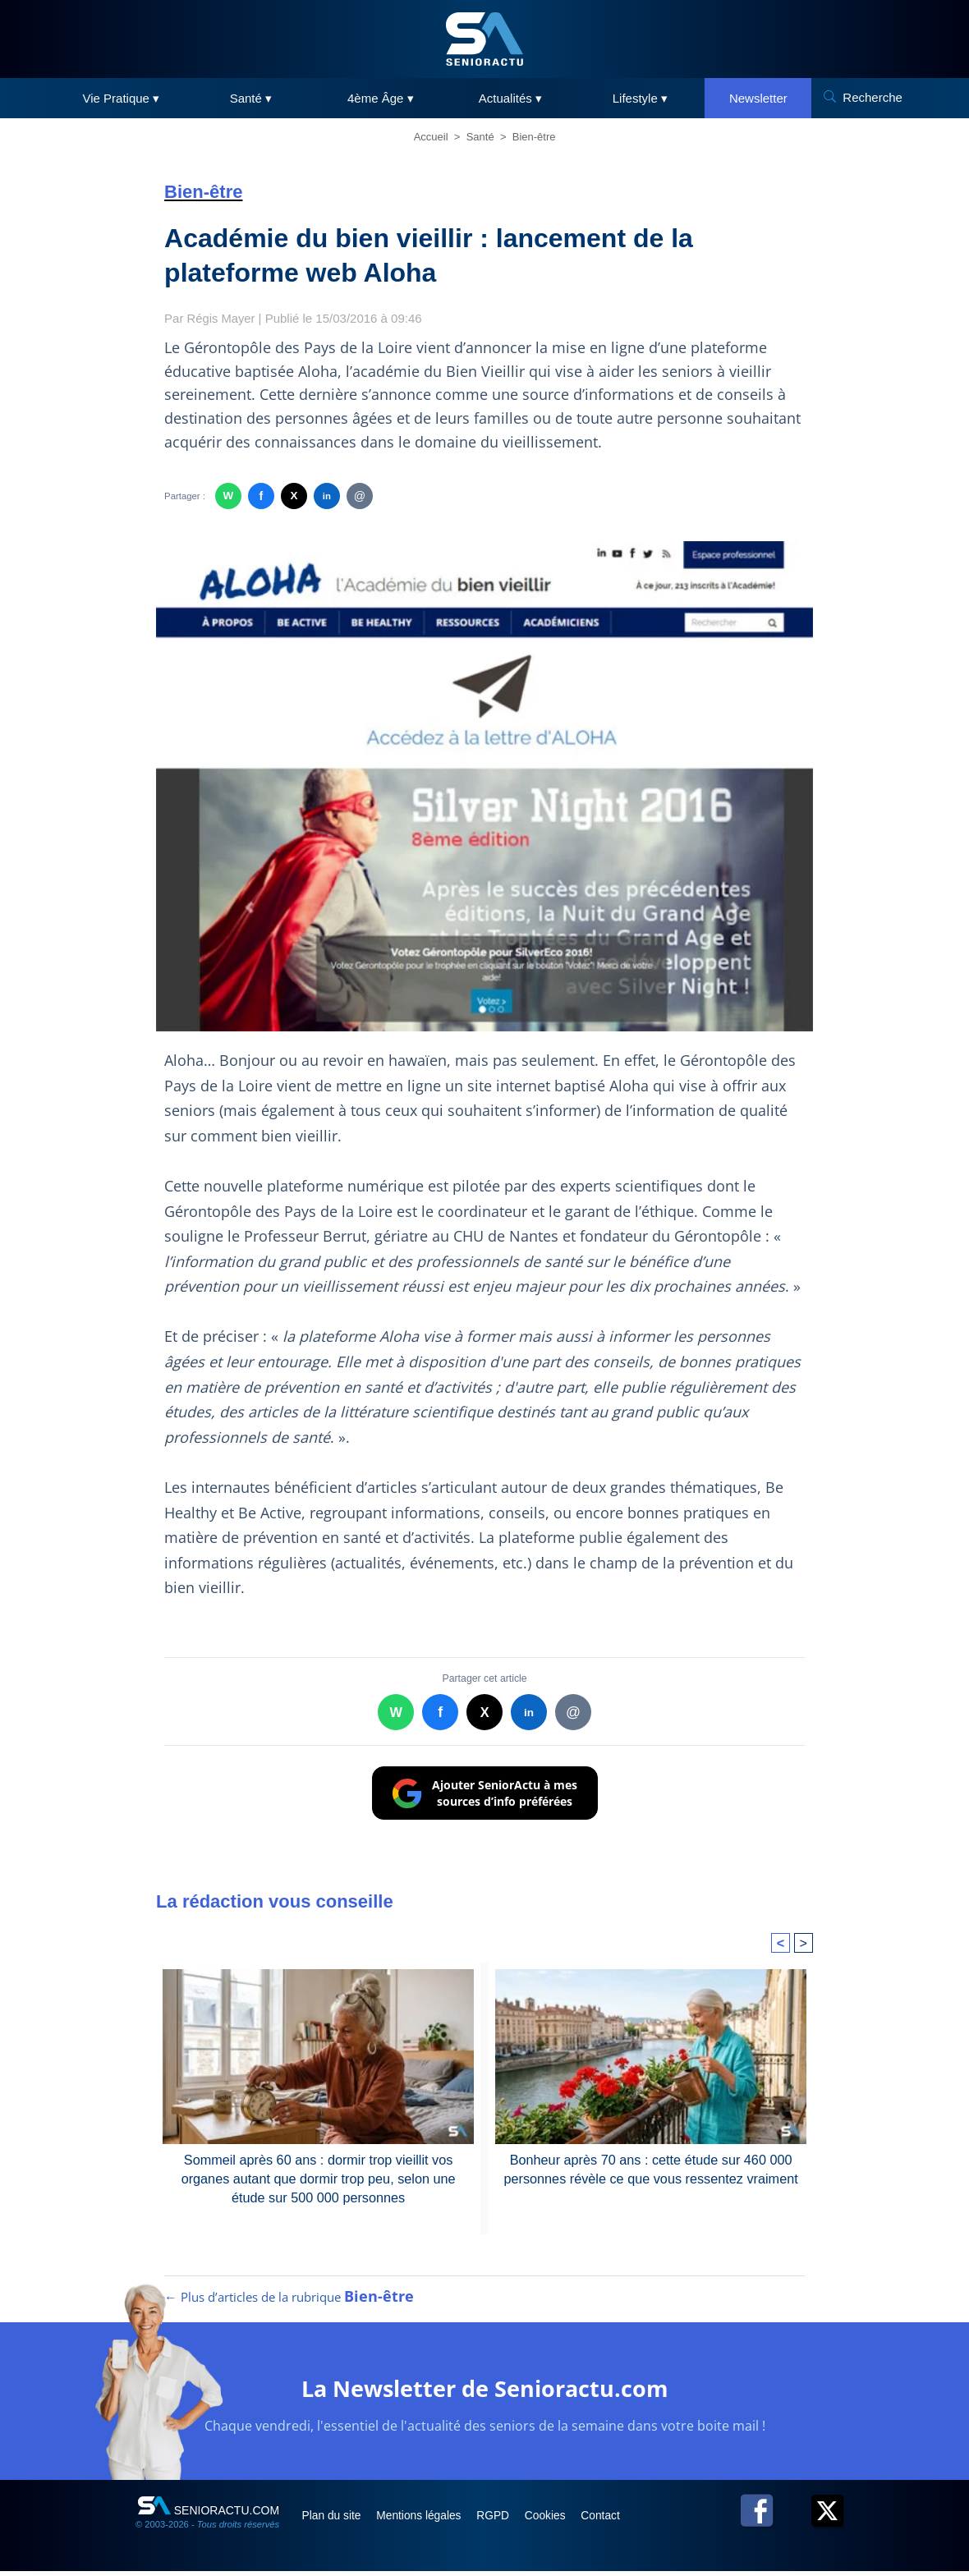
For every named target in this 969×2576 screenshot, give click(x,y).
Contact (623, 2520)
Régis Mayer (221, 318)
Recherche (872, 97)
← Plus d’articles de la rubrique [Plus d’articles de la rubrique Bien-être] (289, 2302)
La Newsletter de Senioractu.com (485, 2392)
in (326, 495)
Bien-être (534, 137)
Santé (480, 137)
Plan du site (335, 2520)
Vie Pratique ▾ (121, 98)
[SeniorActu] (484, 39)
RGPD (507, 2520)
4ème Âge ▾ (380, 98)
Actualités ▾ (510, 98)
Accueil (431, 137)
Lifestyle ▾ (640, 98)
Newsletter (758, 98)
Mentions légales (428, 2520)
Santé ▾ (251, 98)
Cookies (564, 2520)
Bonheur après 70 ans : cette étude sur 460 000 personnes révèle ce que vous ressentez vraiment (651, 2168)
